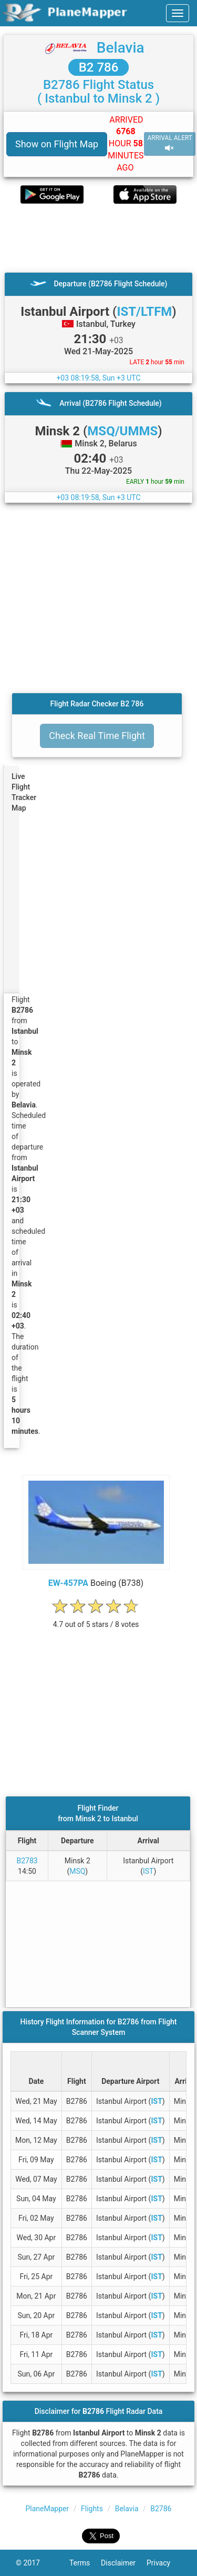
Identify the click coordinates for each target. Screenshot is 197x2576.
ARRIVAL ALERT (169, 143)
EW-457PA (68, 1583)
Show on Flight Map (56, 143)
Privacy (164, 2563)
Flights (92, 2508)
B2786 (160, 2508)
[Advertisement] (98, 238)
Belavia (120, 47)
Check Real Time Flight (97, 735)
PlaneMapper (47, 2508)
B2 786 (99, 67)
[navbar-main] (177, 13)
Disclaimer (124, 2563)
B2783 (26, 1860)
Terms (85, 2563)
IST (148, 1871)
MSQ (77, 1871)
